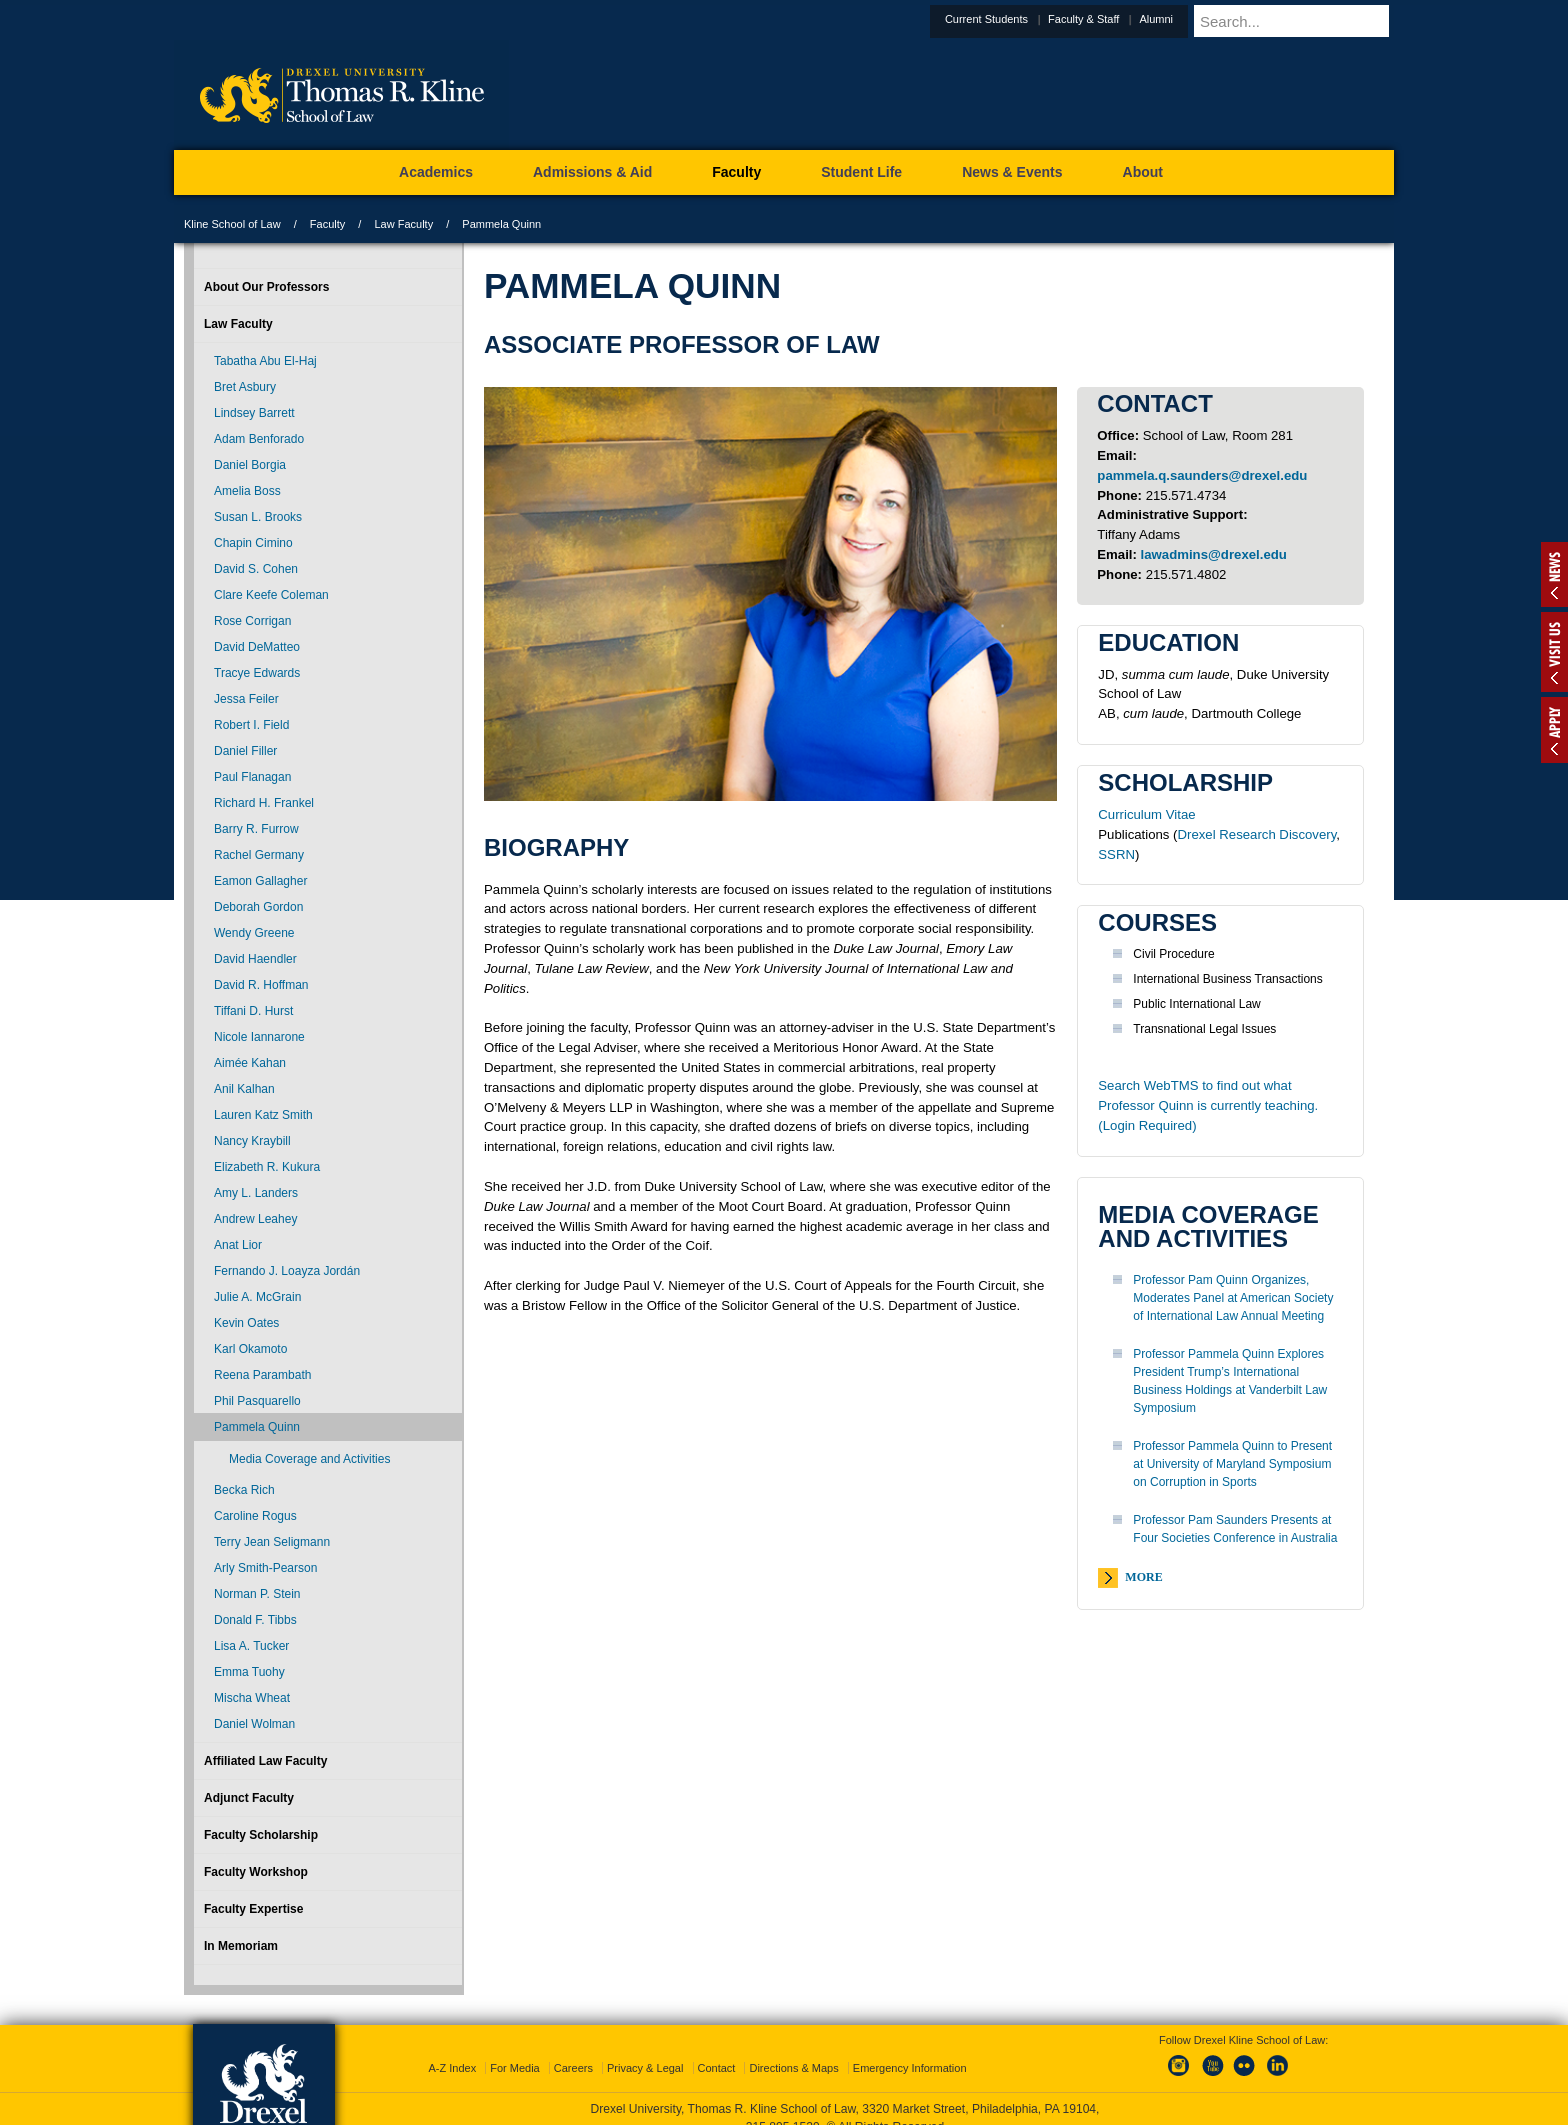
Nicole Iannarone (259, 1037)
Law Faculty (403, 224)
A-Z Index (452, 2050)
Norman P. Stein (257, 1594)
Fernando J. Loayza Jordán (287, 1271)
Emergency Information (910, 2050)
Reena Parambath (262, 1375)
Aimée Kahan (250, 1063)
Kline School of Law (232, 224)
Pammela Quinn (257, 1427)
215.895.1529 (783, 2109)
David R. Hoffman (261, 985)
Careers (573, 2050)
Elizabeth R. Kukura (267, 1167)
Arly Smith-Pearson (265, 1568)
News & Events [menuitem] (1012, 172)
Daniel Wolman (254, 1724)
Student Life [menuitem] (861, 172)
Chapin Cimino (253, 543)
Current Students (1035, 19)
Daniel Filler (245, 751)
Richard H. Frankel (264, 803)
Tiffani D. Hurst (253, 1011)
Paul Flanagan (252, 777)
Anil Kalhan (244, 1089)
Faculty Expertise (253, 1909)
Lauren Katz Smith (263, 1115)
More (1143, 1577)
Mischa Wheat (252, 1698)
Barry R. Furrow (256, 829)
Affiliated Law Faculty (265, 1761)
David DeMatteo (257, 647)
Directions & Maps (793, 2050)
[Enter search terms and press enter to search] (1318, 21)
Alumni (1205, 19)
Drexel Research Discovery (1257, 834)
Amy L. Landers (256, 1193)
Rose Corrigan (252, 621)
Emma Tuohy (249, 1672)
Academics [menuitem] (436, 172)
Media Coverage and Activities (309, 1459)
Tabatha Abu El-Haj (265, 361)
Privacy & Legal (645, 2050)
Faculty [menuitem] (736, 172)
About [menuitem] (1143, 172)
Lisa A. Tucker (251, 1646)
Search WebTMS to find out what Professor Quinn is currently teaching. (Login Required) (1208, 1105)
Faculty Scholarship (261, 1835)
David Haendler (255, 959)
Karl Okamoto (250, 1349)
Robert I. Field (251, 725)
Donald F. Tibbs (255, 1620)
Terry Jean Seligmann (272, 1542)
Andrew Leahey (255, 1219)
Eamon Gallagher (260, 881)
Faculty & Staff (1132, 19)
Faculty (327, 224)
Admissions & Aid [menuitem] (592, 172)
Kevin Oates (246, 1323)
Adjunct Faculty (249, 1798)
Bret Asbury (245, 387)
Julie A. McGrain (257, 1297)
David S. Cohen (256, 569)
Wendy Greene (254, 933)
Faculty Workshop (256, 1872)
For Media (515, 2050)
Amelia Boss (247, 491)
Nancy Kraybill (252, 1141)
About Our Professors (266, 287)
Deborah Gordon (258, 907)
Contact (717, 2050)
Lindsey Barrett (254, 413)
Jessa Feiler (246, 699)
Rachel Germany (259, 855)
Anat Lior (238, 1245)
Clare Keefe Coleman (271, 595)
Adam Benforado (259, 439)
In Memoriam (241, 1946)
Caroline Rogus (255, 1516)
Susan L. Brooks (258, 517)
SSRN (1116, 854)
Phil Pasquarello (257, 1401)
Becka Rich (244, 1490)
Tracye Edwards (257, 673)
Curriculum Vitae (1146, 814)
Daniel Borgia (250, 465)
